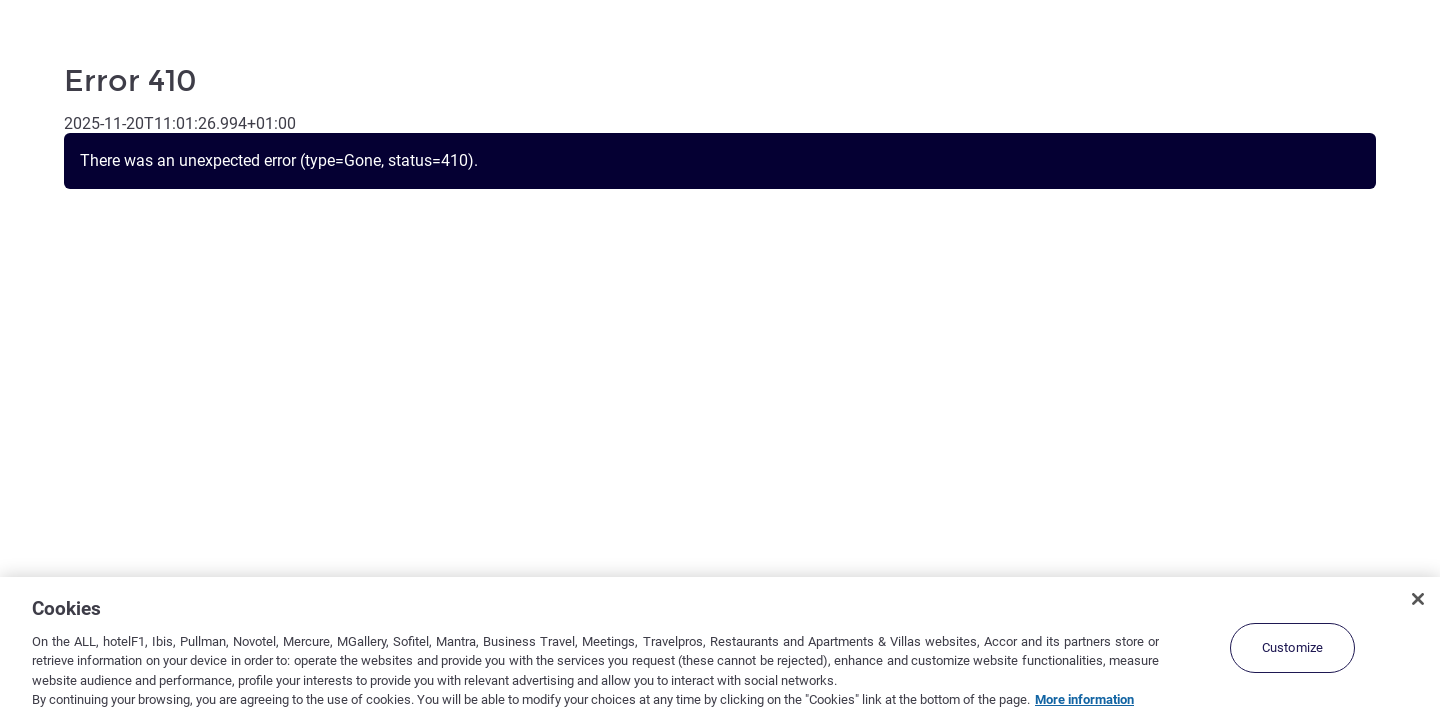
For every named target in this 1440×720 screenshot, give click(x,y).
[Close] (1418, 599)
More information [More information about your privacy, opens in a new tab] (1084, 699)
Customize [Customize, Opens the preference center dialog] (1292, 647)
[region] (720, 648)
